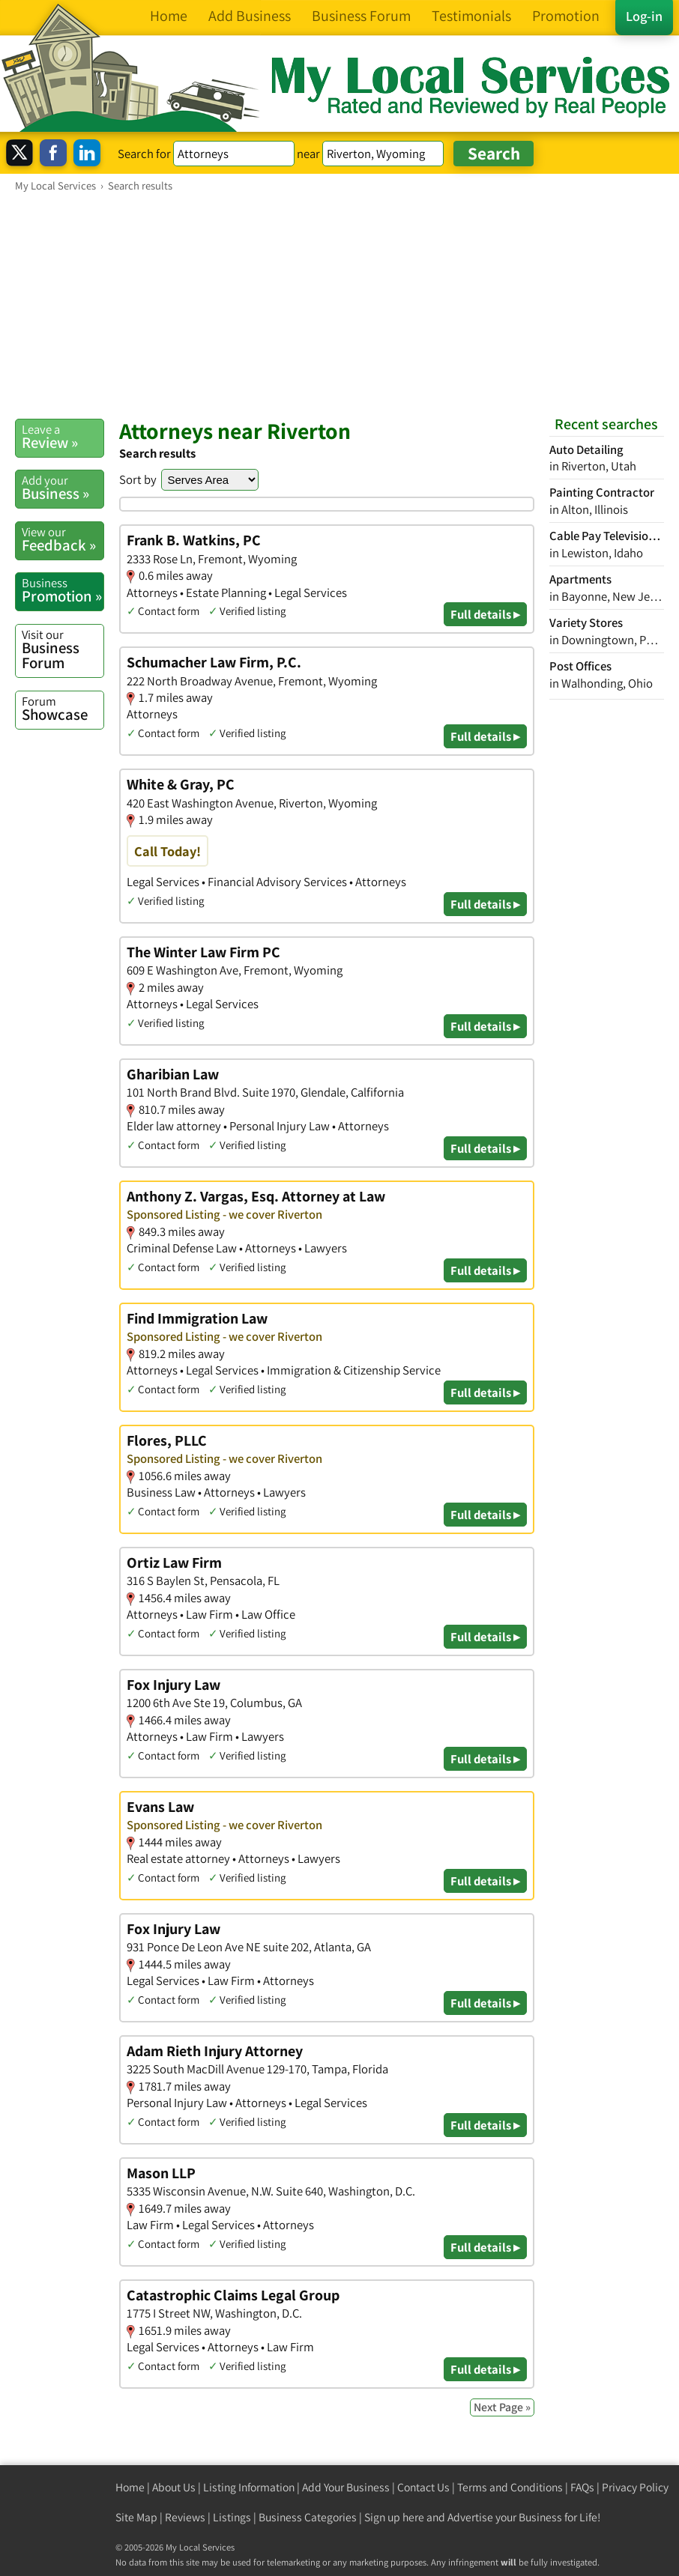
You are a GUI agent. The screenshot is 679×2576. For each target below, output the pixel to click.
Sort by (138, 479)
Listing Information (249, 2487)
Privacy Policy (635, 2487)
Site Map (136, 2517)
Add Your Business (346, 2487)
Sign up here (394, 2517)
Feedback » (62, 539)
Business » (62, 487)
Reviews (185, 2517)
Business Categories (308, 2517)
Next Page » (502, 2407)
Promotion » (62, 590)
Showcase (62, 708)
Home (130, 2487)
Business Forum (62, 649)
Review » (62, 436)
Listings (232, 2517)
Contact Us (423, 2487)
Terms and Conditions (510, 2487)
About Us (174, 2487)
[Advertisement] (339, 305)
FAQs (582, 2487)
